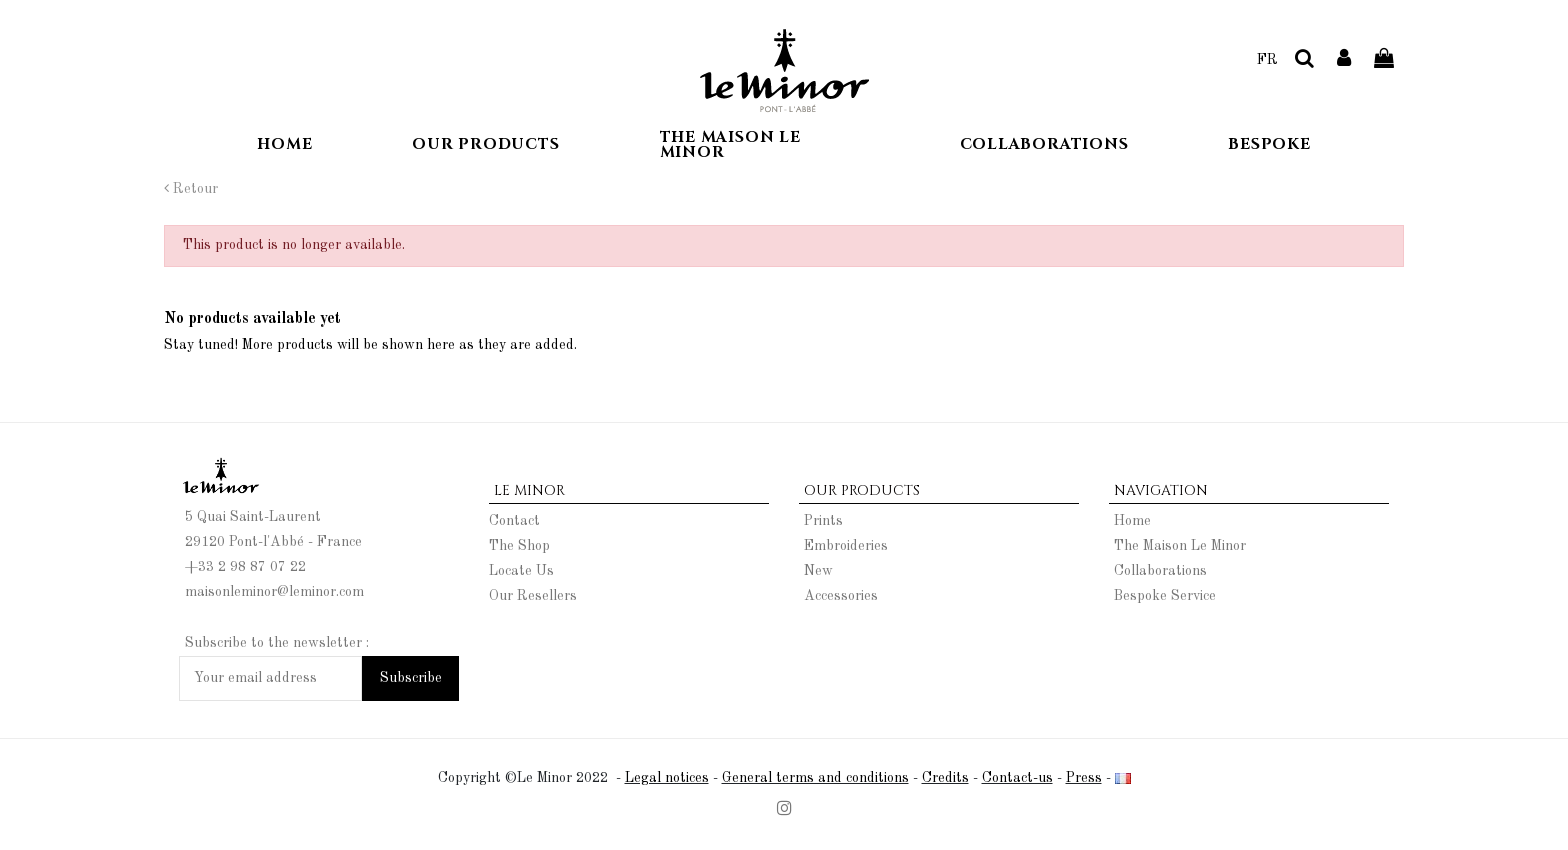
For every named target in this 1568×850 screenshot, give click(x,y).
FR (1267, 60)
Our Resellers (533, 596)
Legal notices (667, 778)
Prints (823, 521)
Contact (514, 521)
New (818, 571)
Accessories (841, 596)
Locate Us (521, 571)
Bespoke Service (1165, 596)
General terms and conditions (815, 778)
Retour (191, 189)
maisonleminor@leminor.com (274, 592)
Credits (945, 778)
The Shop (519, 546)
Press (1084, 778)
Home (1132, 521)
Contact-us (1017, 778)
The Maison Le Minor (1180, 546)
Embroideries (846, 546)
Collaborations (1160, 571)
